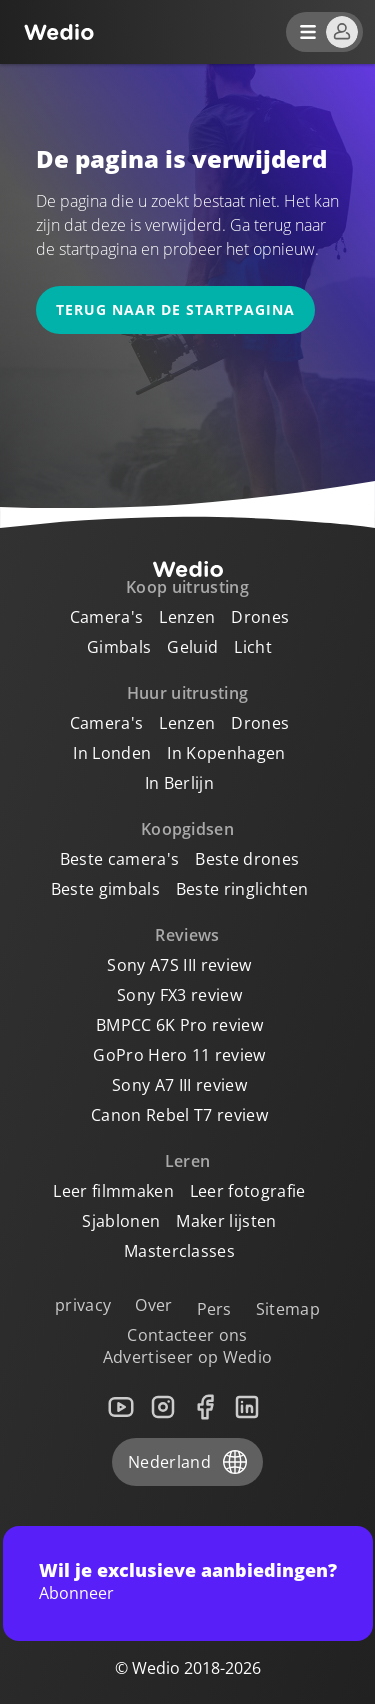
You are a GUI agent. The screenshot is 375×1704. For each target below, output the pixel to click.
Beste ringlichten (242, 889)
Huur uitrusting (188, 693)
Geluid (192, 647)
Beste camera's (119, 859)
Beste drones (247, 859)
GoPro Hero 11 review (179, 1055)
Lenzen (187, 617)
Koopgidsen (187, 829)
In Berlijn (179, 783)
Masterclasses (179, 1251)
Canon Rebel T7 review (179, 1115)
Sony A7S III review (179, 965)
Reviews (187, 935)
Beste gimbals (105, 889)
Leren (188, 1161)
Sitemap (288, 1309)
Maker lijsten (226, 1221)
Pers (214, 1309)
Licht (253, 647)
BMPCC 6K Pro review (179, 1025)
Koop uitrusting (187, 587)
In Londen (112, 753)
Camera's (107, 617)
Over (153, 1305)
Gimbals (119, 647)
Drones (260, 617)
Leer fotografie (248, 1191)
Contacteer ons (187, 1335)
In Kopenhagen (226, 753)
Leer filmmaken (113, 1191)
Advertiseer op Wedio (187, 1357)
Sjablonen (121, 1221)
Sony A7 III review (179, 1085)
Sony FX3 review (179, 995)
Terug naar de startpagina (175, 309)
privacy (83, 1305)
